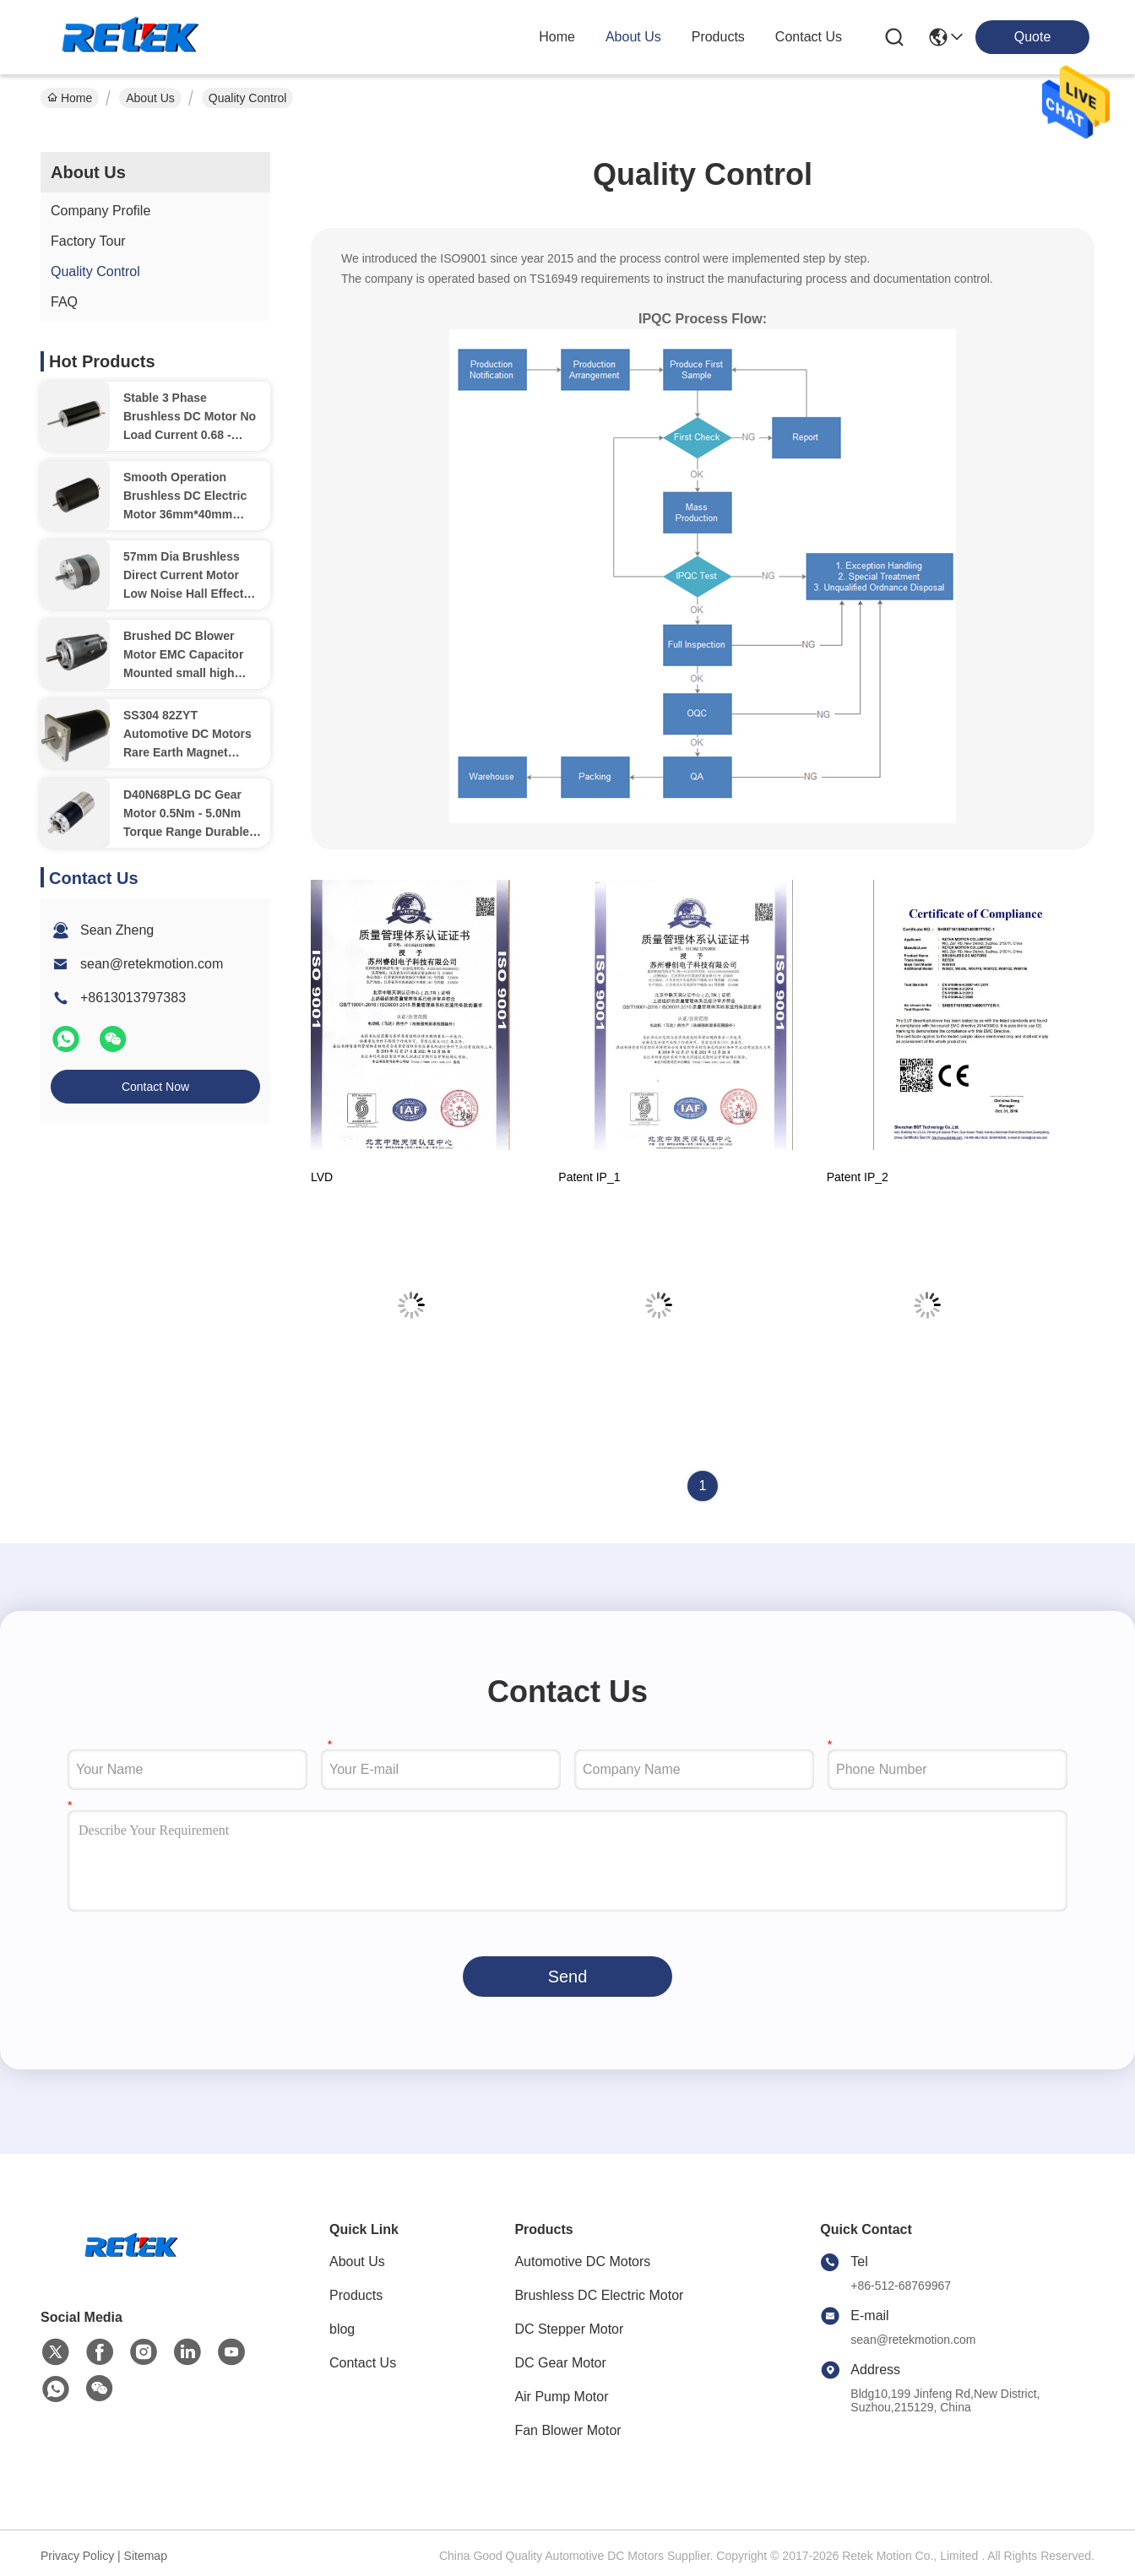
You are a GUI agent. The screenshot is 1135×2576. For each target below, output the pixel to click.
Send (568, 1976)
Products (356, 2295)
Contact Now (155, 1086)
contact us (808, 37)
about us (633, 37)
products (718, 37)
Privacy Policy (77, 2555)
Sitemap (145, 2555)
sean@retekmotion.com (151, 964)
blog (342, 2329)
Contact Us (362, 2363)
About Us (150, 98)
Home (557, 37)
